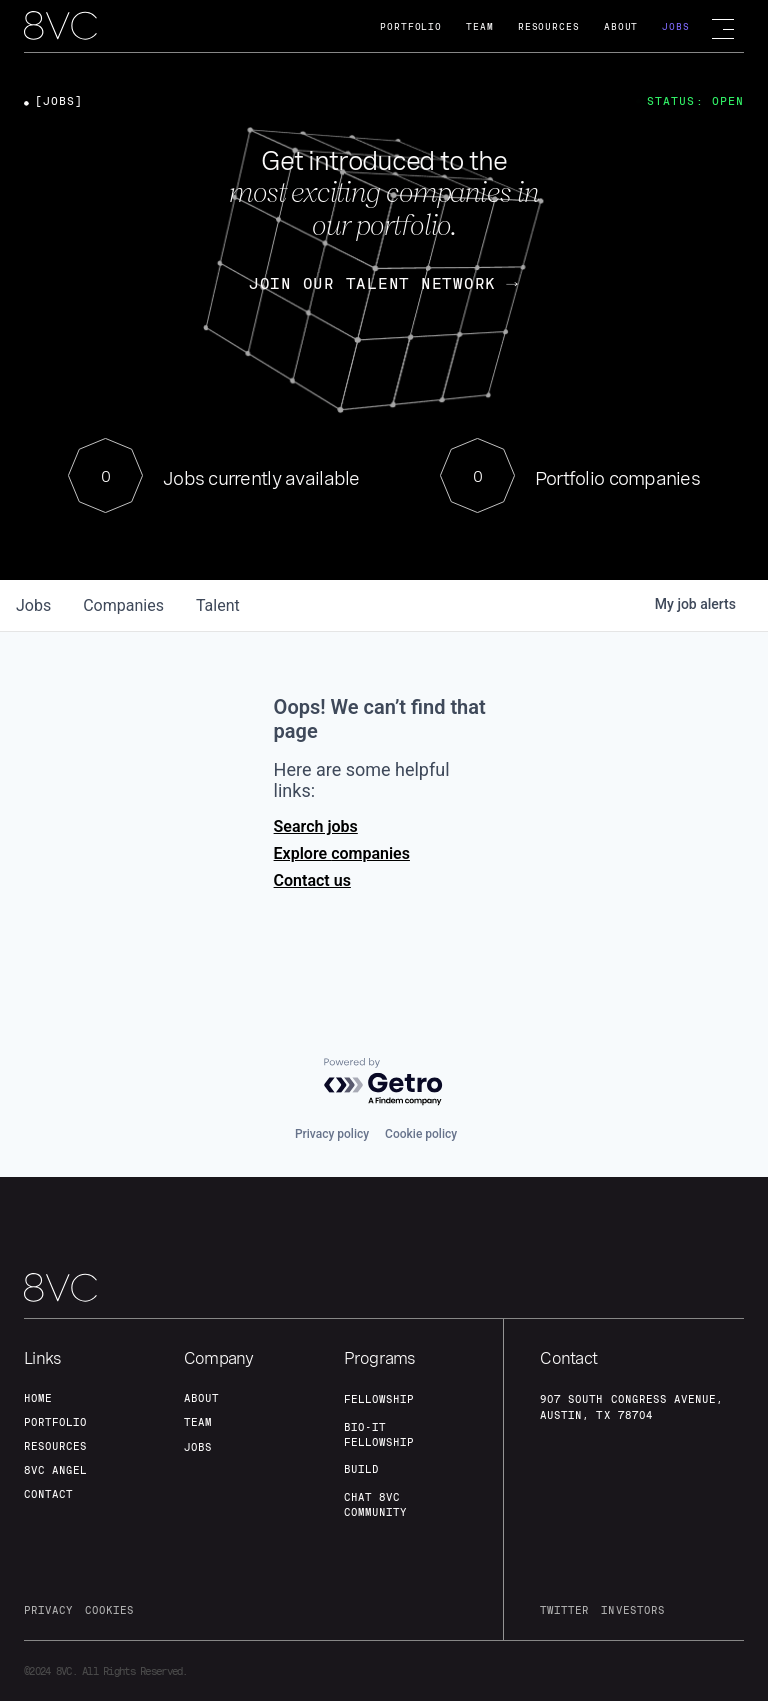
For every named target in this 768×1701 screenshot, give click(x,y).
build (361, 1469)
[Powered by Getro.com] (384, 1082)
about (201, 1398)
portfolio (55, 1422)
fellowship (379, 1399)
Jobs (676, 26)
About (621, 26)
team (198, 1422)
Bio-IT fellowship (379, 1434)
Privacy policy (332, 1134)
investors (632, 1610)
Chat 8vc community (375, 1504)
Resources (549, 26)
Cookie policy (421, 1134)
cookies (109, 1610)
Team (480, 26)
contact (48, 1494)
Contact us (312, 880)
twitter (564, 1610)
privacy (48, 1610)
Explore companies (342, 853)
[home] (60, 27)
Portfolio (411, 26)
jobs (33, 605)
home (38, 1398)
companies (123, 605)
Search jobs (316, 826)
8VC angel (55, 1470)
